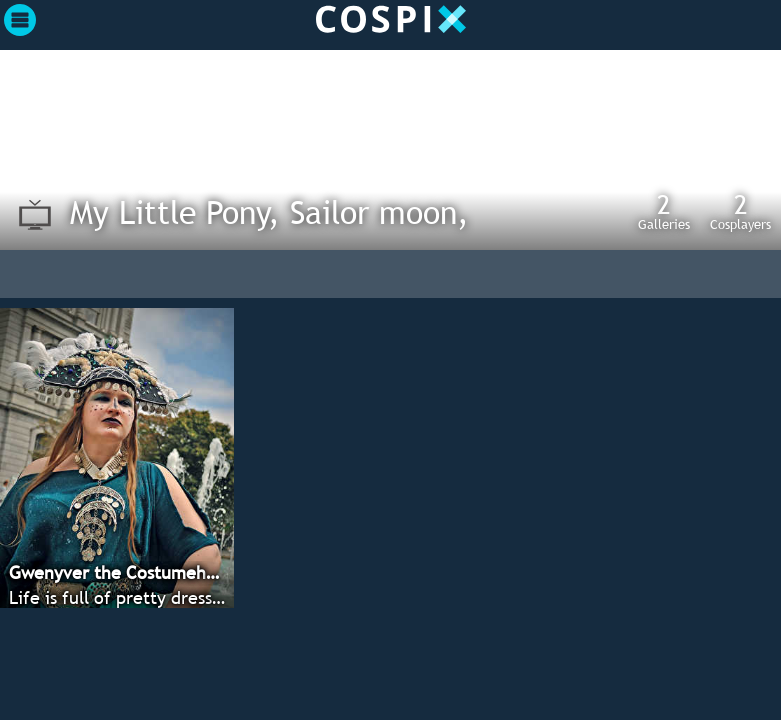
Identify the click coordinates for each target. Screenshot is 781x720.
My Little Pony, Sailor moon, (269, 212)
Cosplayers (740, 211)
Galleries (664, 211)
